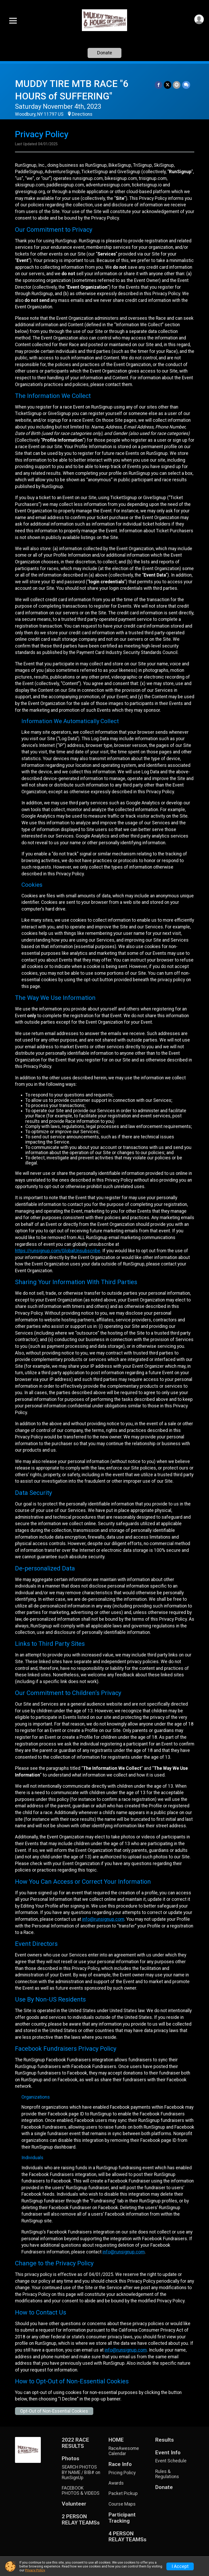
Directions (82, 114)
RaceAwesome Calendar (124, 2451)
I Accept (180, 2566)
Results (164, 2440)
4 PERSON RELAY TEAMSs (127, 2537)
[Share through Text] (186, 85)
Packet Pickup (123, 2493)
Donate (104, 52)
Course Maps (122, 2504)
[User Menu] (199, 19)
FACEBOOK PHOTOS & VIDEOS (80, 2490)
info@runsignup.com (103, 1919)
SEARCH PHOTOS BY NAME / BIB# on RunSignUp (81, 2472)
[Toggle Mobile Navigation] (13, 21)
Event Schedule (171, 2460)
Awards (116, 2483)
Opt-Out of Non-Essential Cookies (54, 2411)
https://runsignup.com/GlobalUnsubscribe (57, 1250)
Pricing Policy (122, 2472)
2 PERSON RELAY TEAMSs (81, 2520)
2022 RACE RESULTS (75, 2443)
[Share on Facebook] (158, 85)
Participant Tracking (122, 2518)
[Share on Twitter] (168, 85)
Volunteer (74, 2504)
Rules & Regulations (167, 2474)
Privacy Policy (35, 2570)
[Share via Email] (177, 85)
